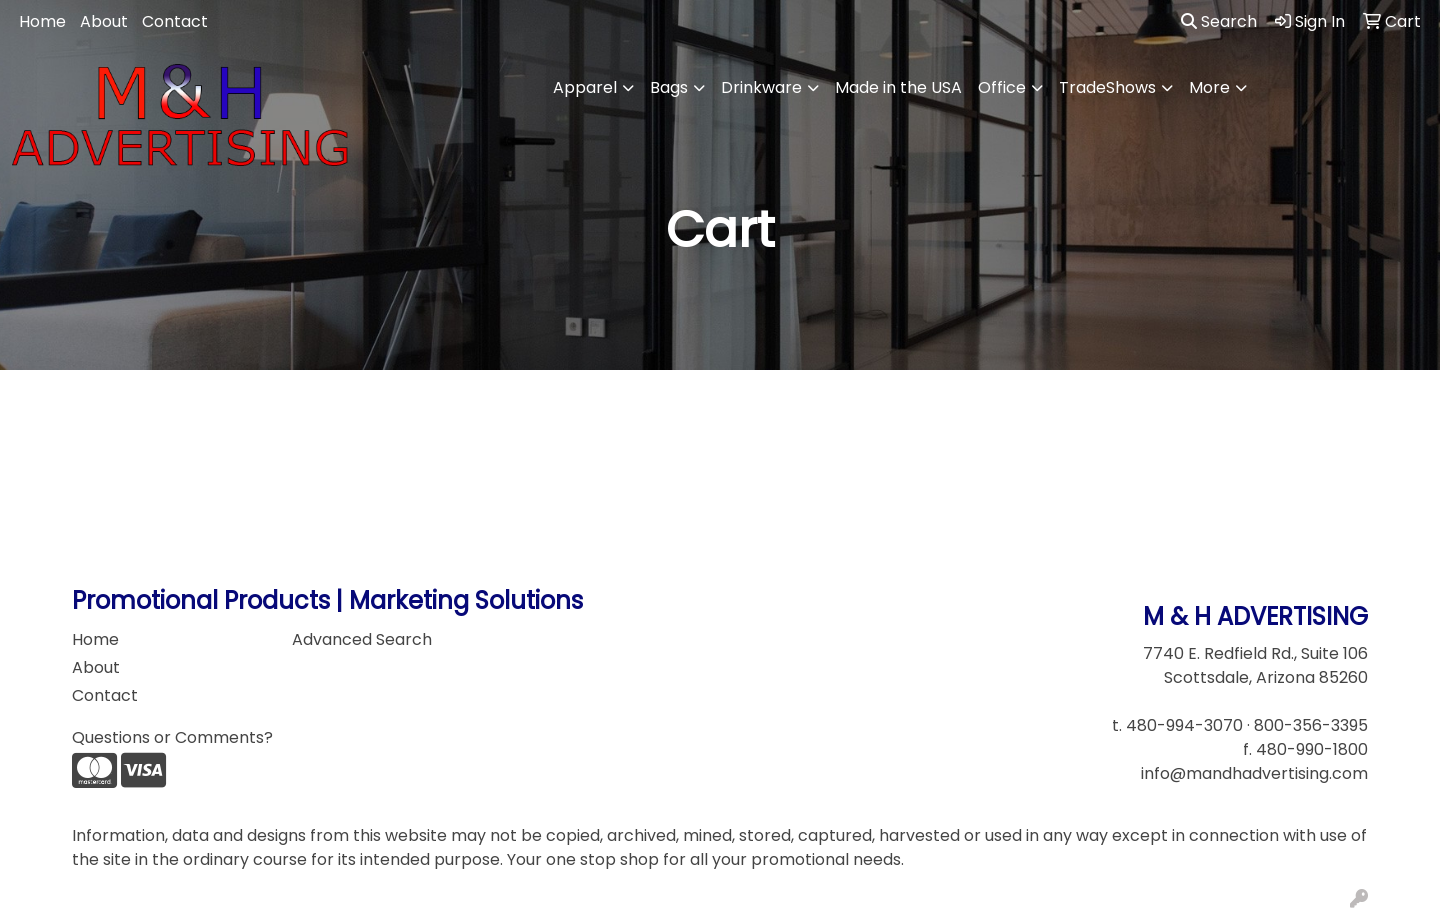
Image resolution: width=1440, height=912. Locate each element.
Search (1219, 21)
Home (42, 21)
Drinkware (761, 87)
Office (1002, 87)
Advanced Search (362, 639)
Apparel (585, 87)
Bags (669, 87)
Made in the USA (898, 87)
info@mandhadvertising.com (1254, 773)
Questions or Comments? (172, 737)
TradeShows (1107, 87)
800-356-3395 (1311, 725)
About (104, 21)
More (1209, 87)
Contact (175, 21)
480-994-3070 (1184, 725)
